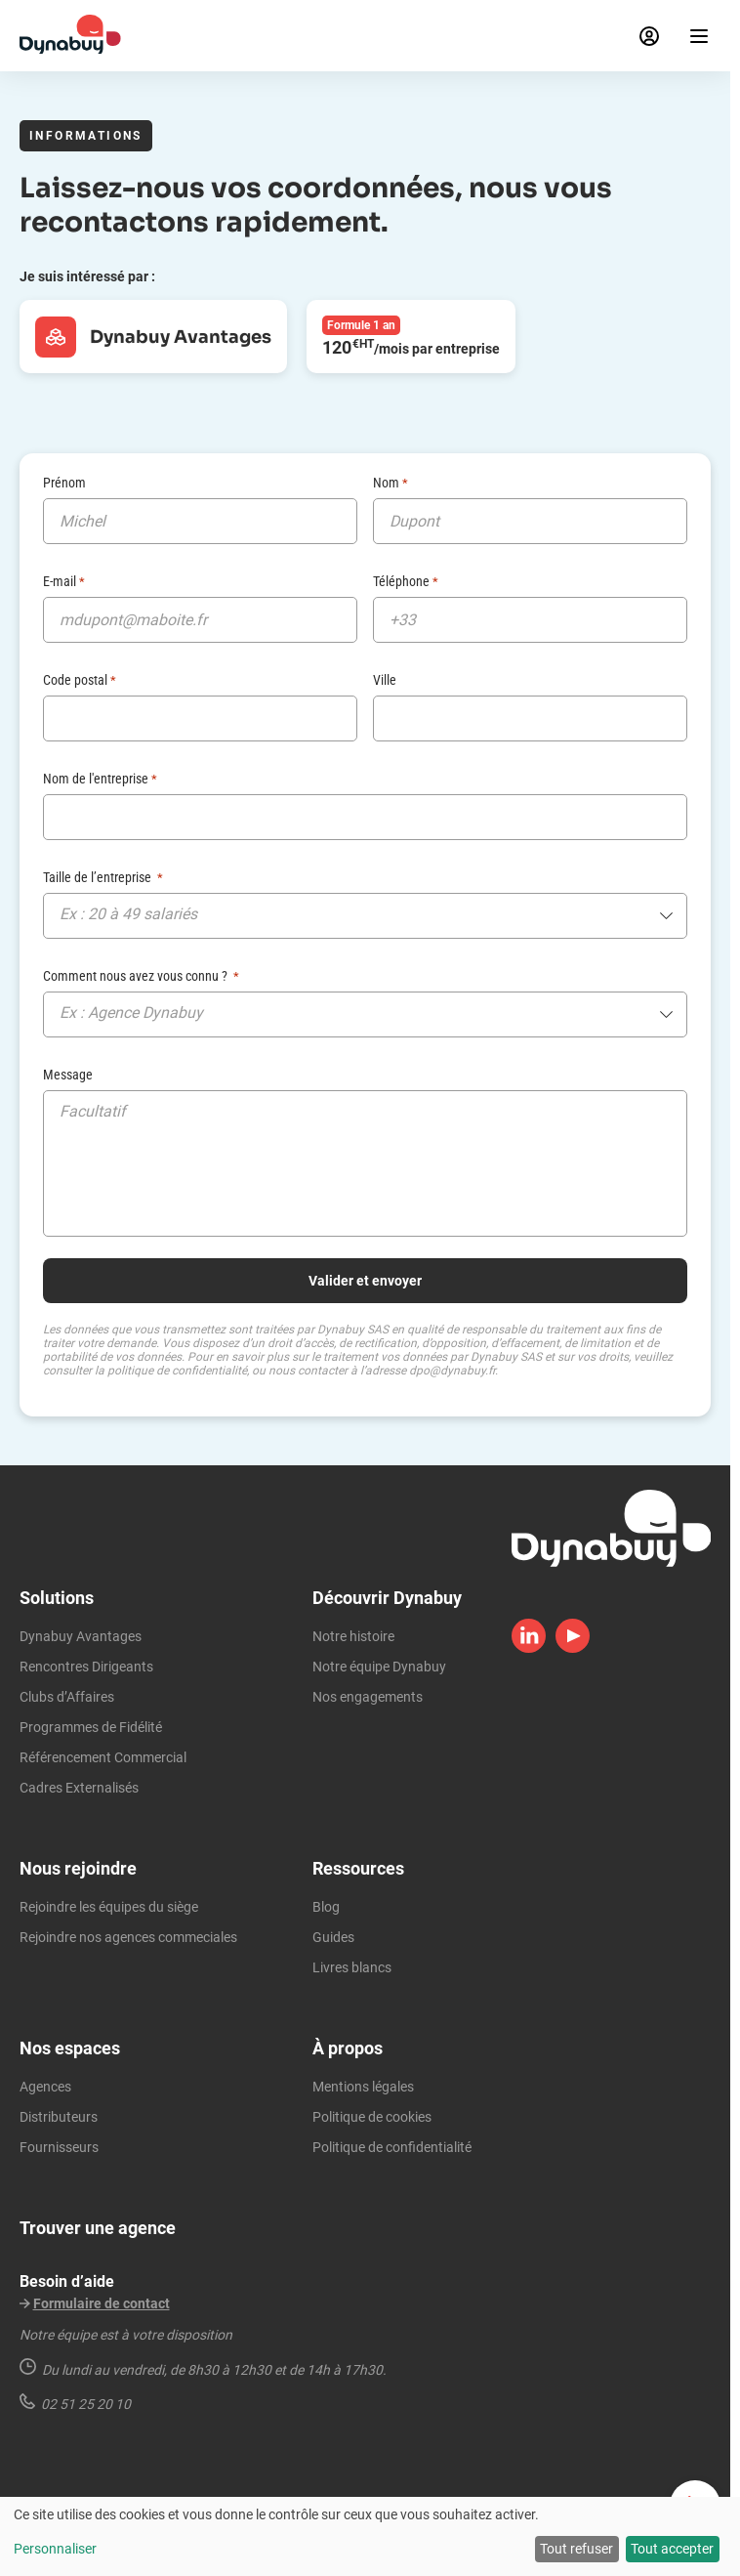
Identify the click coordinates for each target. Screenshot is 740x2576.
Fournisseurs (59, 2147)
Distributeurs (59, 2117)
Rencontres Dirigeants (86, 1666)
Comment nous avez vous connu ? (141, 976)
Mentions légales (363, 2086)
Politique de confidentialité (392, 2147)
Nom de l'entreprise (100, 778)
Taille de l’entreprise (103, 877)
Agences (45, 2086)
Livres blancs (351, 1967)
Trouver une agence (98, 2227)
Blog (326, 1907)
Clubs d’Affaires (67, 1697)
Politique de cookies (372, 2117)
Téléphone (405, 581)
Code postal (79, 680)
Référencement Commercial (103, 1757)
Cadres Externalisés (79, 1787)
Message (68, 1074)
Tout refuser (576, 2548)
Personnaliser (55, 2548)
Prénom (64, 482)
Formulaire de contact (101, 2303)
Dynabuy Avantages (81, 1636)
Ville (384, 680)
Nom (390, 482)
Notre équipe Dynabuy (379, 1666)
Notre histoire (353, 1636)
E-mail (64, 581)
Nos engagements (367, 1697)
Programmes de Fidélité (91, 1727)
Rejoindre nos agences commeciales (128, 1937)
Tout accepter (672, 2548)
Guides (333, 1937)
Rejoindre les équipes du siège (109, 1907)
